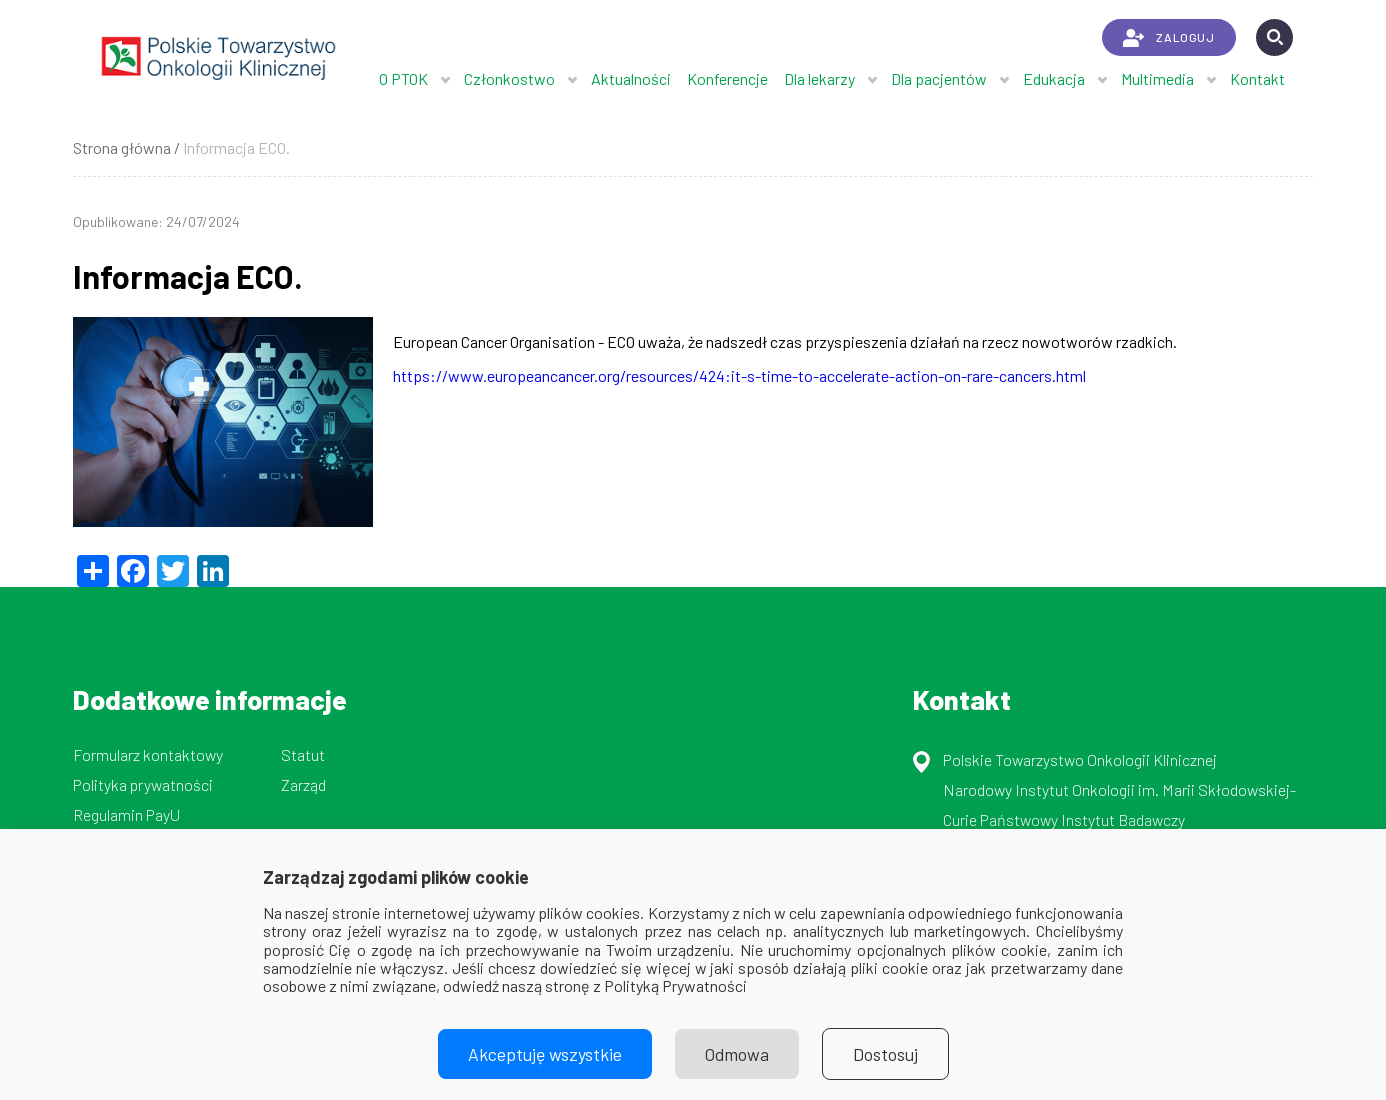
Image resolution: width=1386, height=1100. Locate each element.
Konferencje (727, 78)
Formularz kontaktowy (148, 754)
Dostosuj (885, 1054)
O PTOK (403, 78)
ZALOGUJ (1168, 38)
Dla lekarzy (819, 78)
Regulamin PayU (126, 814)
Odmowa (737, 1054)
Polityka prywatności (143, 784)
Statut (303, 754)
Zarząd (303, 784)
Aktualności (631, 78)
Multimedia (1157, 78)
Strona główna (122, 147)
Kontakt (1257, 78)
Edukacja (1054, 78)
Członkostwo (509, 78)
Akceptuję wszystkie (545, 1054)
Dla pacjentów (939, 78)
